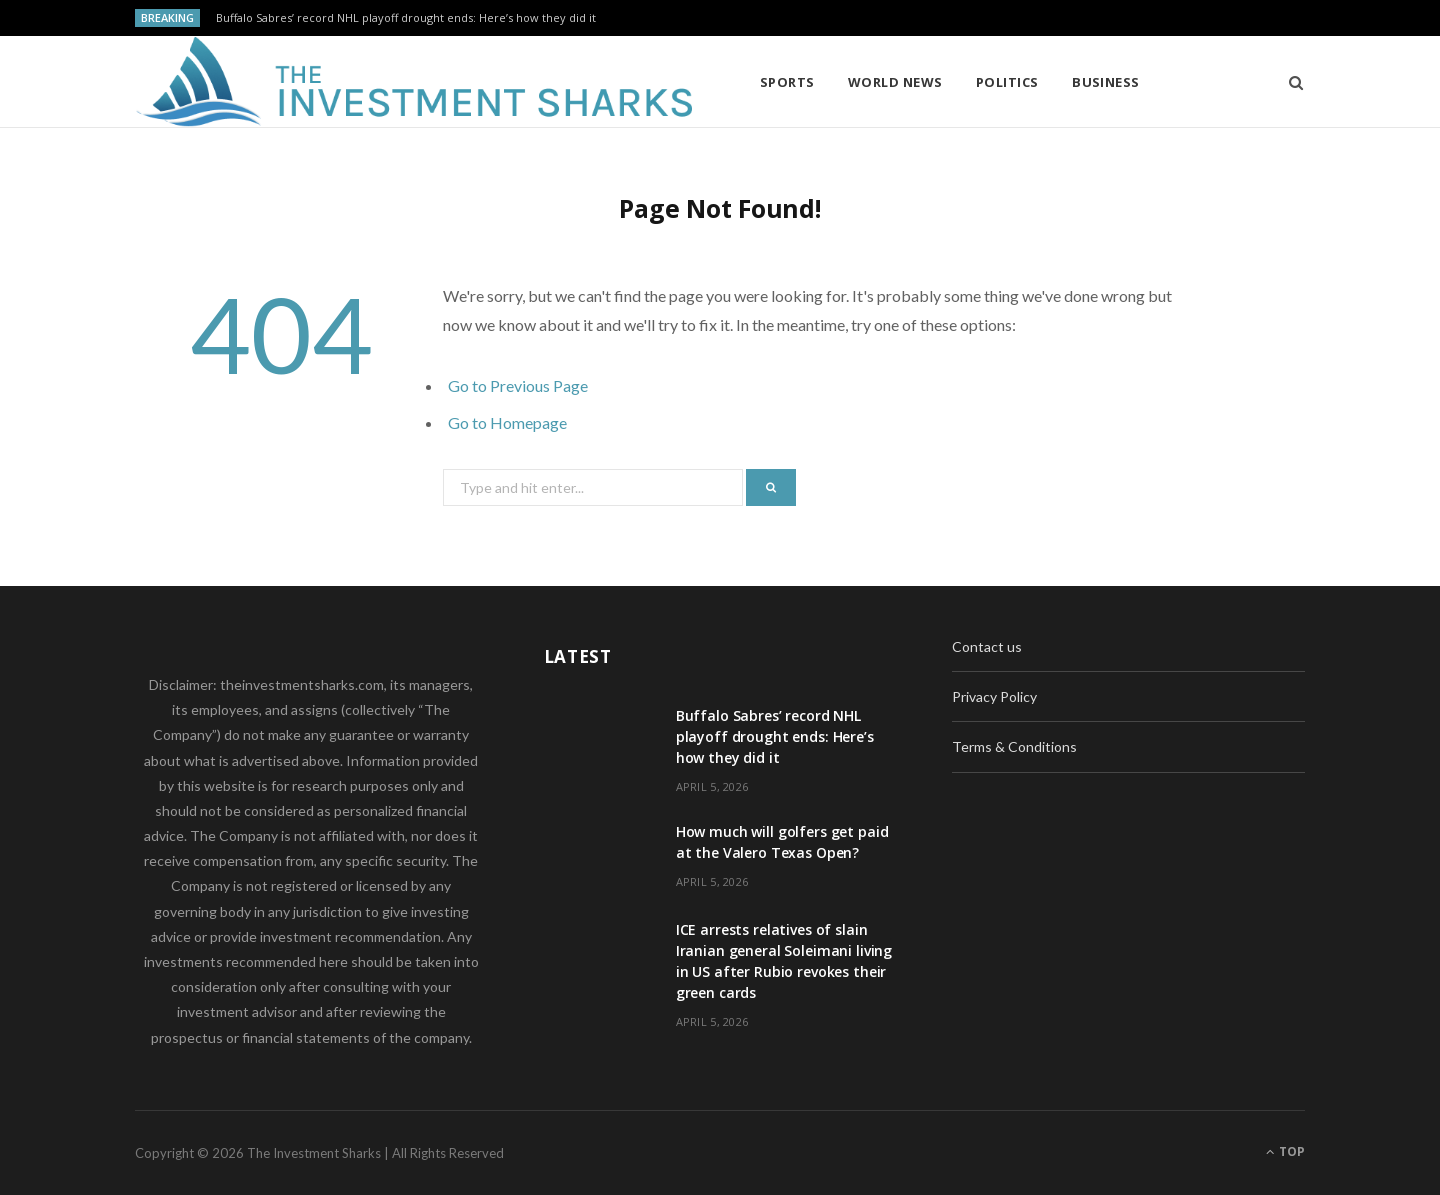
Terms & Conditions (1014, 746)
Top (1285, 1151)
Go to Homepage (507, 422)
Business (1106, 82)
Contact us (987, 646)
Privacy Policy (994, 696)
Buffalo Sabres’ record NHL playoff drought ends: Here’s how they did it (406, 18)
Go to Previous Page (518, 385)
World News (895, 82)
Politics (1007, 82)
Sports (787, 82)
